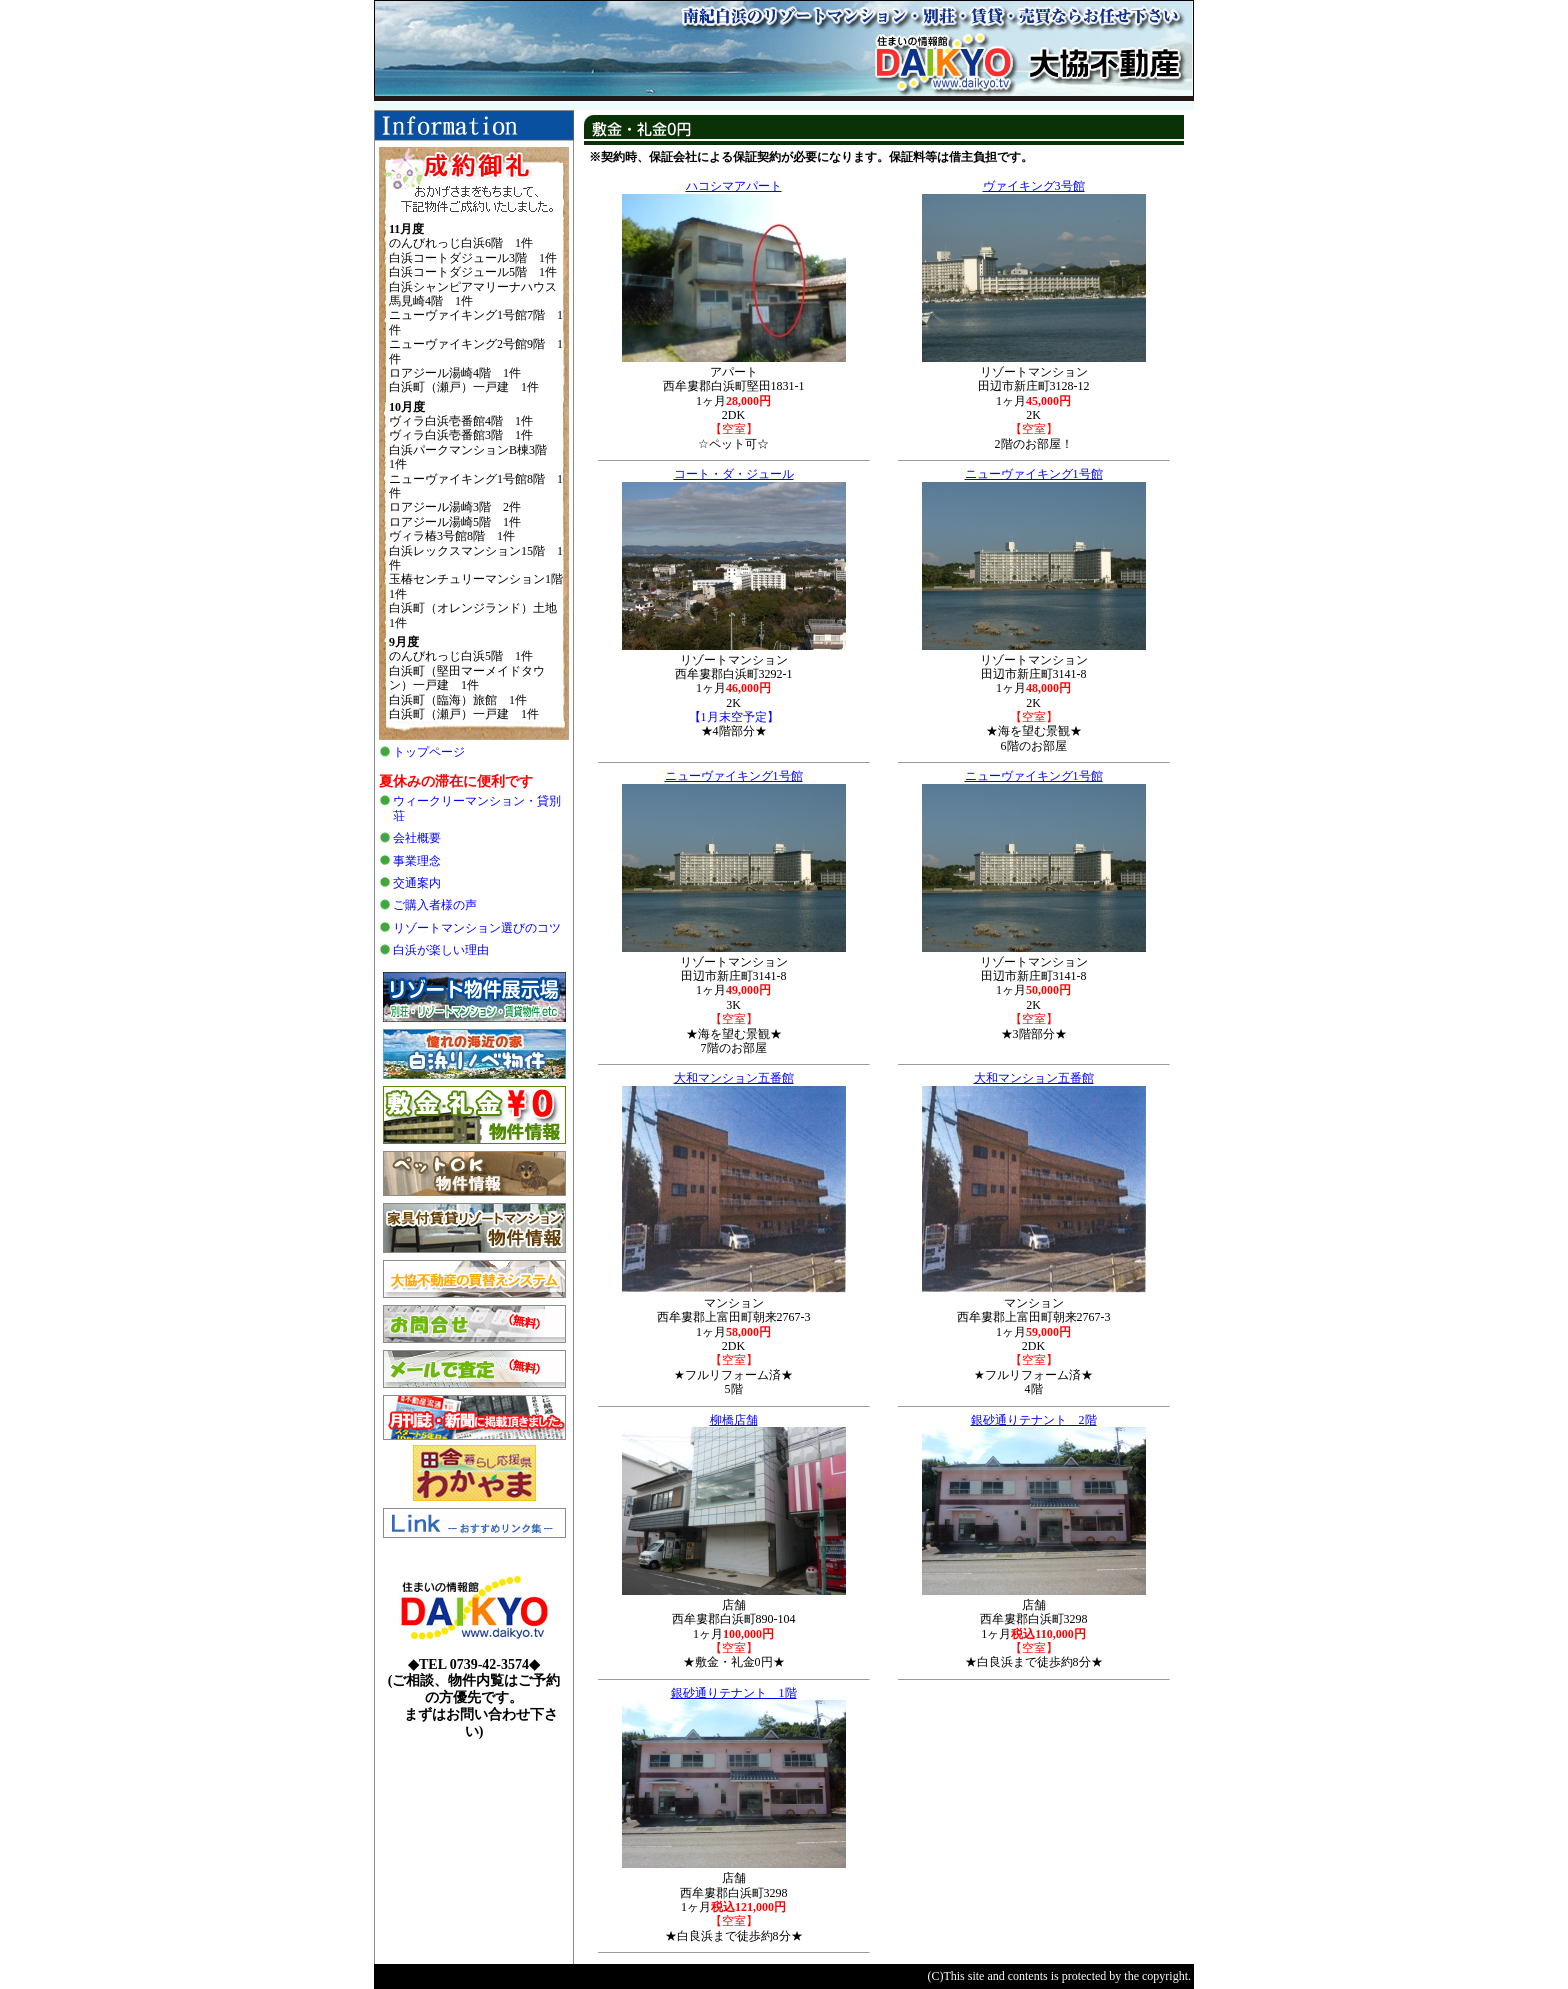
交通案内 (417, 883)
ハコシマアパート (734, 186)
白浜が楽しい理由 (441, 950)
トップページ (429, 752)
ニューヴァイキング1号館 (1034, 474)
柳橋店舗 (734, 1420)
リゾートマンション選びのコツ (477, 928)
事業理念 (417, 861)
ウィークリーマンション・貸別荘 (477, 808)
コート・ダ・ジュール (734, 474)
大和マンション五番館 (734, 1078)
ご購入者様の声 (435, 905)
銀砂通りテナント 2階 (1034, 1420)
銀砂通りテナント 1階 (734, 1693)
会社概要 (417, 838)
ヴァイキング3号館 (1034, 186)
